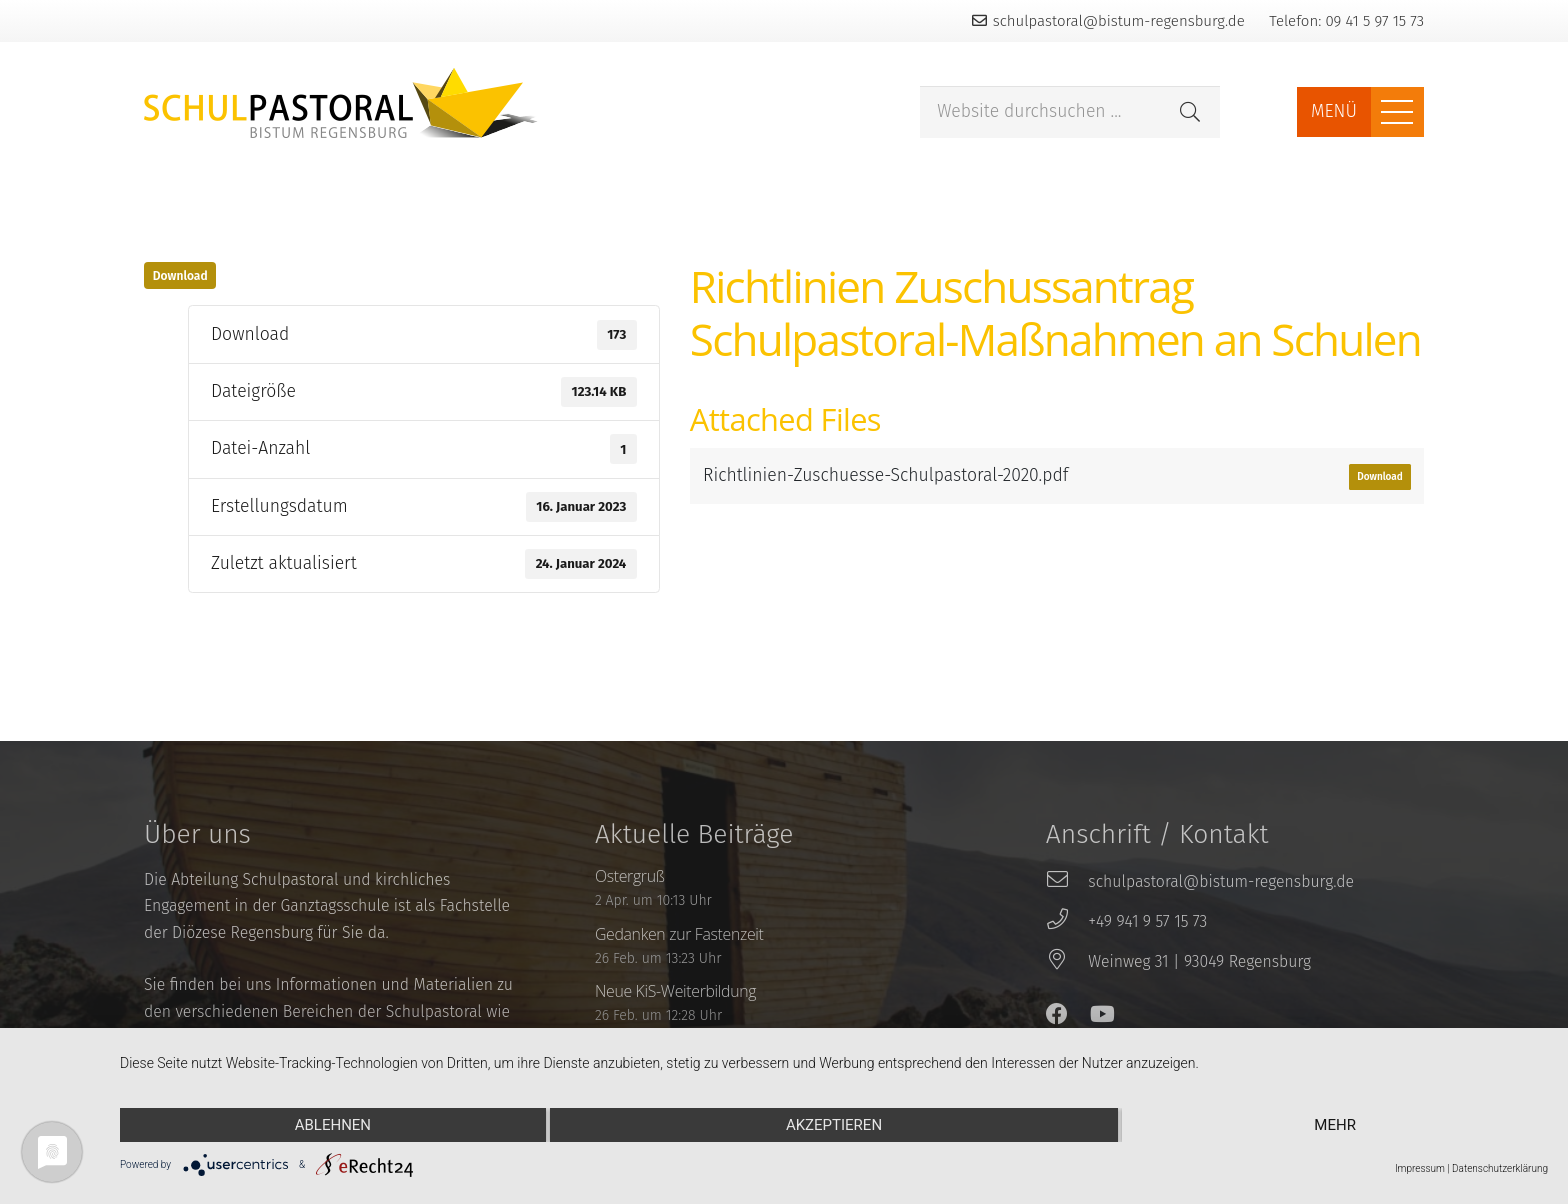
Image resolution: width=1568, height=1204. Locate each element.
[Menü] (1397, 112)
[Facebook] (1057, 1014)
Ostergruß (630, 876)
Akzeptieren (834, 1125)
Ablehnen (333, 1125)
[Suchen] (1190, 112)
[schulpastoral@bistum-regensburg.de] (1067, 882)
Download (180, 276)
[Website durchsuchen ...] (1070, 112)
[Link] (341, 103)
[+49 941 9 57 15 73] (1067, 922)
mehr (1335, 1125)
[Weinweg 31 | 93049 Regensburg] (1067, 962)
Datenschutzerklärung (1500, 1168)
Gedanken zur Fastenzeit (679, 934)
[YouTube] (1102, 1014)
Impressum (1420, 1168)
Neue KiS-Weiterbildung (675, 991)
